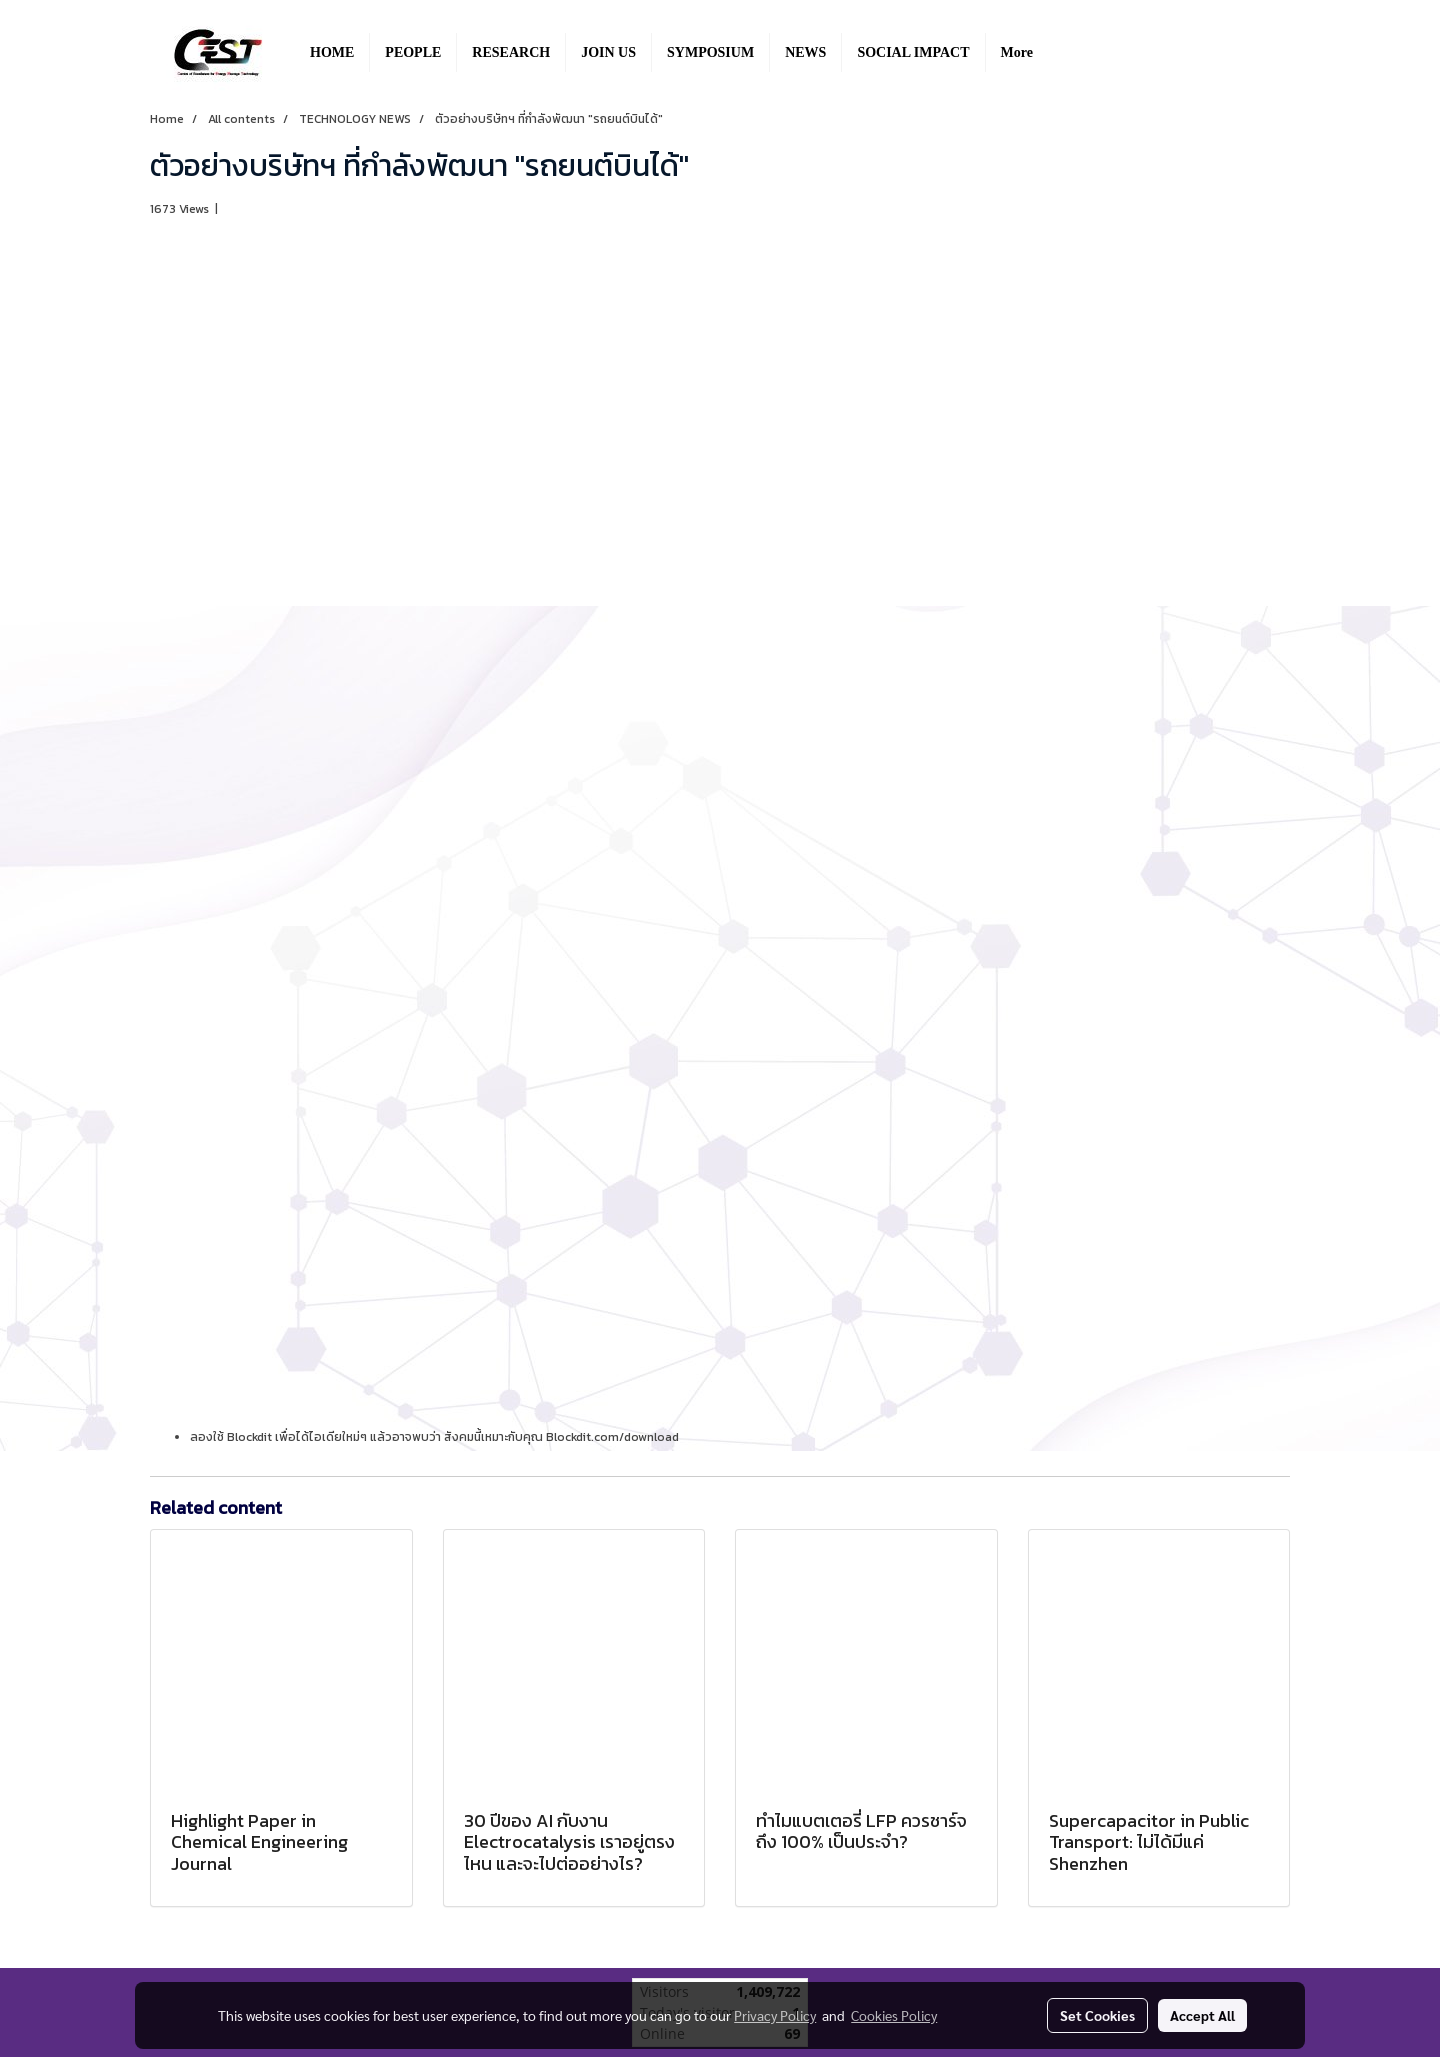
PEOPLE (413, 52)
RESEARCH (511, 52)
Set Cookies (1097, 2015)
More (1017, 52)
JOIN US (608, 52)
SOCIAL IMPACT (913, 52)
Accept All (1202, 2015)
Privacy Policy (775, 2015)
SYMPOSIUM (710, 52)
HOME (332, 52)
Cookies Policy (894, 2015)
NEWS (805, 52)
